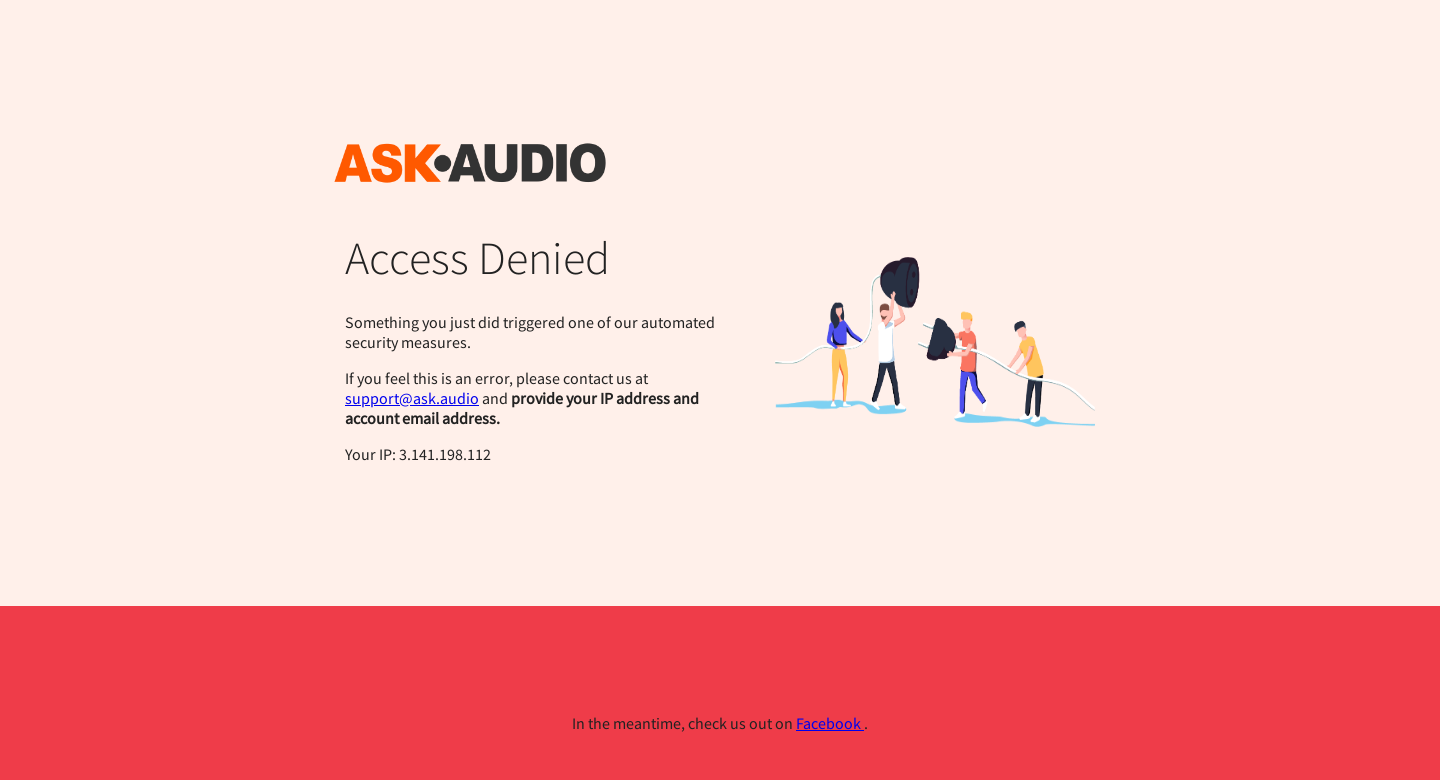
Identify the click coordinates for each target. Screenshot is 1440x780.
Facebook (830, 723)
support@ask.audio (412, 398)
